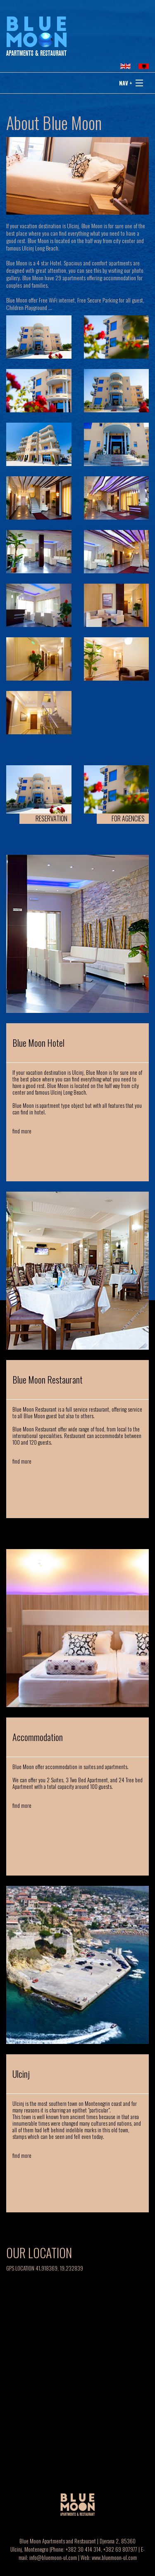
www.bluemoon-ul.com (114, 2557)
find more (21, 1131)
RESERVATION (51, 818)
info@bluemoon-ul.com (53, 2557)
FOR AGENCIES (128, 818)
